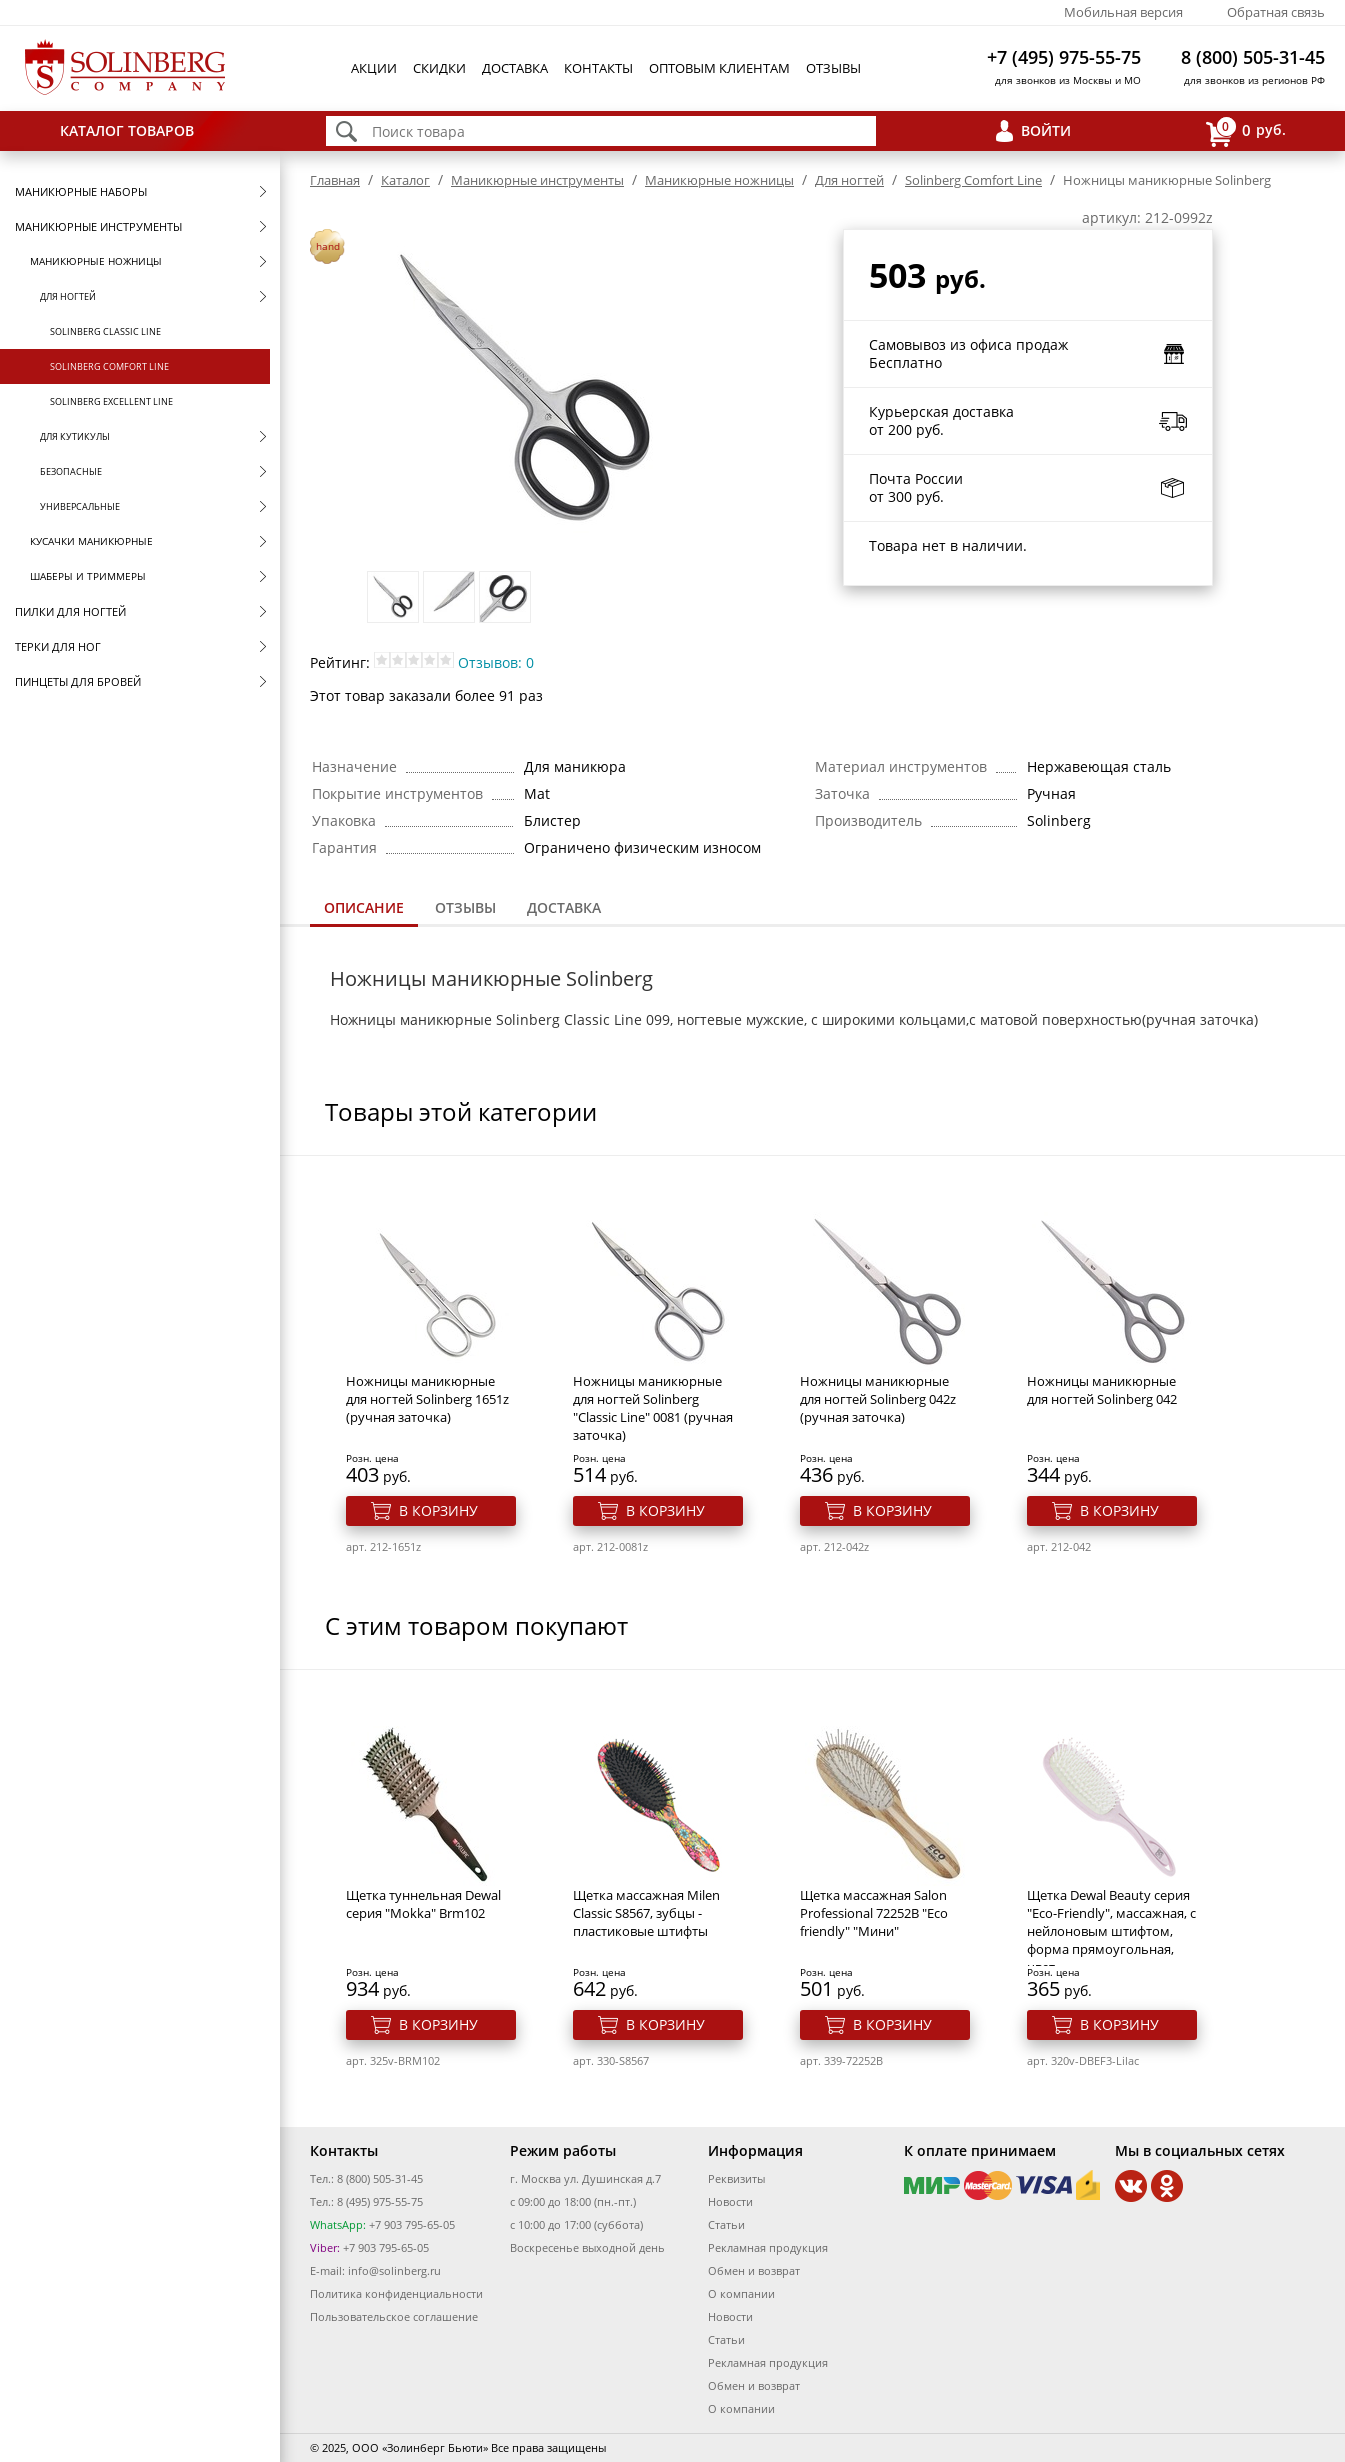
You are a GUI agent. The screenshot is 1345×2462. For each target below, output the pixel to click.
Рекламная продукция (768, 2247)
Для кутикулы (75, 436)
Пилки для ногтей (70, 611)
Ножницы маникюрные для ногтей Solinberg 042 (1102, 1390)
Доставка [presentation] (564, 907)
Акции (374, 68)
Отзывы (833, 68)
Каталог (405, 180)
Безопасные (71, 471)
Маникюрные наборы (81, 191)
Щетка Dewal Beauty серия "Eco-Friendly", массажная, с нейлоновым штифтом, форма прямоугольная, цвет (1111, 1931)
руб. (1246, 131)
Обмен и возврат (754, 2270)
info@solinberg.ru (394, 2270)
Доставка (515, 68)
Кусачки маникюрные (91, 541)
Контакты (598, 68)
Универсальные (80, 506)
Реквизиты (736, 2178)
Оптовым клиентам (719, 68)
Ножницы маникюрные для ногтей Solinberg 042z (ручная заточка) (878, 1399)
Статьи (726, 2224)
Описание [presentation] (364, 907)
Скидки (439, 68)
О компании (741, 2293)
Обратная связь (1276, 12)
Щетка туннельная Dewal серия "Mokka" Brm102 (423, 1904)
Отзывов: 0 (496, 662)
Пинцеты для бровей (78, 681)
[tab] (364, 909)
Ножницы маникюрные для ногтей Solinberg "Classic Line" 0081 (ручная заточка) (653, 1408)
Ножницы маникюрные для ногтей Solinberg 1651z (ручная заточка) (427, 1399)
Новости (730, 2201)
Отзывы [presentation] (465, 907)
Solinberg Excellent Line (111, 401)
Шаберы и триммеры (88, 576)
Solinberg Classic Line (105, 331)
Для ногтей (68, 296)
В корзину (438, 1510)
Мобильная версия (1123, 12)
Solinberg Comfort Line (109, 366)
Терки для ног (58, 646)
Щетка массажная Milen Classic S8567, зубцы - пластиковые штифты (646, 1913)
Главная (335, 180)
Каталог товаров (127, 130)
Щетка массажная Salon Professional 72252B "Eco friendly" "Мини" (874, 1913)
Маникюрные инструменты (98, 226)
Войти (1046, 130)
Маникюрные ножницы (96, 261)
